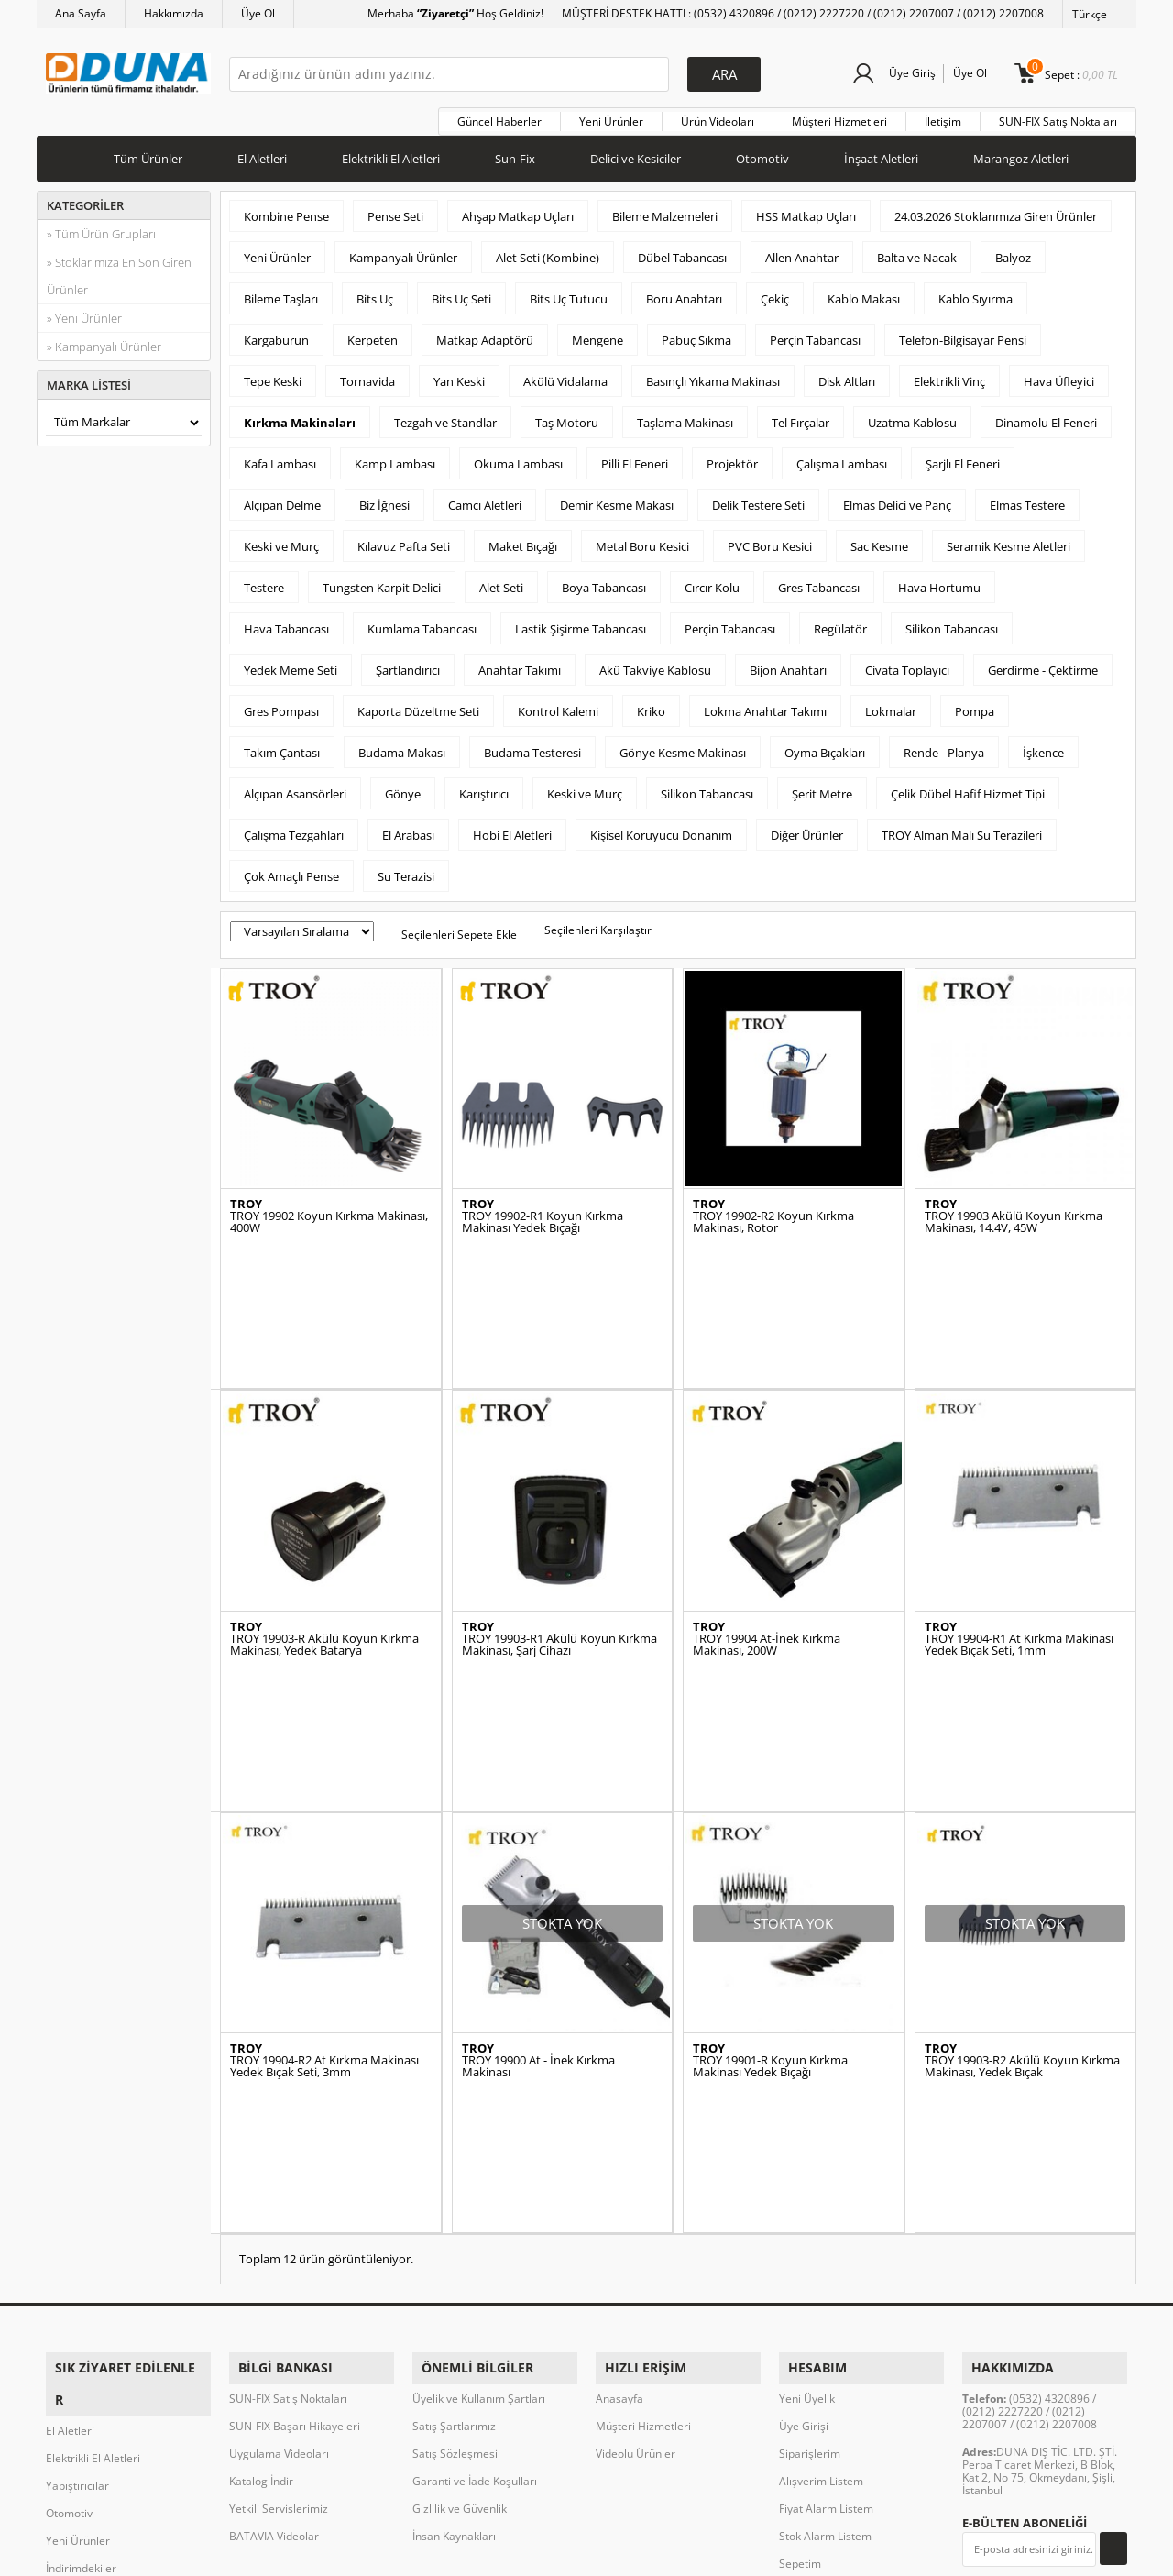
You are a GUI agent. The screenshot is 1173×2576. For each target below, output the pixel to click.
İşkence (1043, 746)
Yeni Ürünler (611, 115)
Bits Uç (374, 292)
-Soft (490, 2552)
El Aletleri (262, 152)
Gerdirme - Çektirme (1043, 663)
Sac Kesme (879, 540)
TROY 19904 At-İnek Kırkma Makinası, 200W (766, 1543)
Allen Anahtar (802, 251)
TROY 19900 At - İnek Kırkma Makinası (538, 1870)
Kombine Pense (286, 210)
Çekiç (775, 292)
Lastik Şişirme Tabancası (580, 622)
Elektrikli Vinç (949, 375)
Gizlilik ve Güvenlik (459, 2202)
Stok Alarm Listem (825, 2230)
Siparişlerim (809, 2147)
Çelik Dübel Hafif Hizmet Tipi (968, 787)
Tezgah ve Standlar (445, 416)
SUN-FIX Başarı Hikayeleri (294, 2120)
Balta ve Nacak (917, 251)
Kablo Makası (864, 292)
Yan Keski (459, 375)
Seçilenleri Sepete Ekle (459, 928)
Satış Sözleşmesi (455, 2147)
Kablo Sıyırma (975, 292)
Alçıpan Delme (282, 498)
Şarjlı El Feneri (963, 457)
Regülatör (840, 622)
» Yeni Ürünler (84, 311)
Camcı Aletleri (484, 498)
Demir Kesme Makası (617, 498)
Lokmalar (890, 705)
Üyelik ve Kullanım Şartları (478, 2092)
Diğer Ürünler (807, 828)
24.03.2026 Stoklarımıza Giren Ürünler (995, 210)
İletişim (943, 115)
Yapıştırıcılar (77, 2147)
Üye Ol (258, 13)
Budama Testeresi (532, 746)
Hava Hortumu (939, 581)
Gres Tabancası (819, 581)
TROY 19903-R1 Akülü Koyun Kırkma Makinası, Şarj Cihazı (559, 1543)
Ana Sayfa (80, 13)
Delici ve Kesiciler (635, 152)
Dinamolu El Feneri (1046, 416)
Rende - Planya (944, 746)
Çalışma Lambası (841, 457)
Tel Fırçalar (800, 416)
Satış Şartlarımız (454, 2120)
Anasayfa (619, 2092)
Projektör (732, 457)
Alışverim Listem (821, 2175)
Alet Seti (501, 581)
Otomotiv (762, 152)
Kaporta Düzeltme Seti (418, 705)
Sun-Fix (515, 152)
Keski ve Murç (281, 540)
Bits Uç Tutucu (569, 292)
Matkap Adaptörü (484, 333)
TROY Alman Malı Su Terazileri (962, 828)
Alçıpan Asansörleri (295, 787)
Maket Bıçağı (522, 540)
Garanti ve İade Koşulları (474, 2175)
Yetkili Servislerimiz (278, 2202)
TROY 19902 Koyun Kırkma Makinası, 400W (329, 1216)
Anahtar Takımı (519, 663)
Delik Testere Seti (758, 498)
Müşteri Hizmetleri (839, 115)
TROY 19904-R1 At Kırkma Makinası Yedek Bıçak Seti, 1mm (1019, 1543)
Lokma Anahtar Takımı (765, 705)
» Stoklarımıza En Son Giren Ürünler (119, 270)
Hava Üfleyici (1059, 375)
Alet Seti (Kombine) (547, 251)
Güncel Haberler (499, 115)
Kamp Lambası (395, 457)
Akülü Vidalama (565, 375)
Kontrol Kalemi (558, 705)
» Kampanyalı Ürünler (104, 340)
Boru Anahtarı (684, 292)
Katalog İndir (261, 2175)
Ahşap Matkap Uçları (518, 210)
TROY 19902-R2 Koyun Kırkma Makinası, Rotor (773, 1216)
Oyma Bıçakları (824, 746)
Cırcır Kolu (712, 581)
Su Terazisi (406, 870)
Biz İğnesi (384, 498)
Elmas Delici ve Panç (897, 498)
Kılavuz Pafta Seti (403, 540)
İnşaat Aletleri (881, 152)
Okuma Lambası (518, 457)
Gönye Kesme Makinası (682, 746)
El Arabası (408, 828)
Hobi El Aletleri (512, 828)
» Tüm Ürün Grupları (101, 227)
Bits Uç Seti (461, 292)
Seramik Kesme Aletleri (1008, 540)
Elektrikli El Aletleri (391, 152)
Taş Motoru (566, 416)
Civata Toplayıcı (907, 663)
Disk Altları (846, 375)
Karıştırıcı (484, 787)
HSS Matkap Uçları (806, 210)
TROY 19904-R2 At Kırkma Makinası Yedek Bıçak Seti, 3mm (324, 1870)
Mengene (597, 333)
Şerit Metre (822, 787)
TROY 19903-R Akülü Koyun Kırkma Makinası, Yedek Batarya (324, 1543)
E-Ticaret (531, 2552)
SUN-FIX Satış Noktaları (1058, 115)
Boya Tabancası (604, 581)
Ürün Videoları (717, 115)
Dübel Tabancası (682, 251)
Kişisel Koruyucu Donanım (661, 828)
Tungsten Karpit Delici (382, 581)
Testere (264, 581)
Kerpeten (372, 333)
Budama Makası (401, 746)
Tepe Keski (272, 375)
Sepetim (800, 2257)
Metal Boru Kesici (642, 540)
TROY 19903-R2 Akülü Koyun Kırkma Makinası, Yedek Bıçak (1022, 1870)
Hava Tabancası (286, 622)
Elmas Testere (1027, 498)
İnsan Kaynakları (454, 2230)
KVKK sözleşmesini (1034, 2278)
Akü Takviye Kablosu (655, 663)
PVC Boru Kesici (770, 540)
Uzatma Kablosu (912, 416)
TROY (246, 1199)
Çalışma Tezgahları (294, 828)
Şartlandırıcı (408, 663)
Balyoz (1013, 251)
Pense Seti (395, 210)
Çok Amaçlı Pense (291, 870)
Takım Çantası (282, 746)
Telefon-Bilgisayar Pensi (962, 333)
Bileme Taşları (281, 292)
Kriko (651, 705)
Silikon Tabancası (951, 622)
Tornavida (367, 375)
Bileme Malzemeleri (665, 210)
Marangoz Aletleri (1021, 152)
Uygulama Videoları (279, 2147)
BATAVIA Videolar (274, 2230)
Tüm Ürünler (148, 152)
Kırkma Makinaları (300, 416)
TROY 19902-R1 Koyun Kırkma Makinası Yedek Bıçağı (542, 1216)
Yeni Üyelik (807, 2092)
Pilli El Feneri (634, 457)
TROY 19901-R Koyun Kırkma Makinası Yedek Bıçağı (770, 1870)
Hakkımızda (173, 13)
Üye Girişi (909, 73)
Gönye (403, 787)
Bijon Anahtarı (788, 663)
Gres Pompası (281, 705)
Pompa (974, 705)
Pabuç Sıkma (696, 333)
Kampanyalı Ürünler (403, 251)
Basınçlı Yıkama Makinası (713, 375)
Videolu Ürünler (635, 2147)
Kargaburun (276, 333)
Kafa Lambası (280, 457)
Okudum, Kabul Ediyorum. (1027, 2287)
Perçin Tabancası (815, 333)
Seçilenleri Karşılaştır (598, 923)
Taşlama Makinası (685, 416)
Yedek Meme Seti (290, 663)
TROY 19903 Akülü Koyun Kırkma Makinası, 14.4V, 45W (1013, 1216)
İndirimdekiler (81, 2230)
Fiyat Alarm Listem (826, 2202)
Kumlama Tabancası (422, 622)
